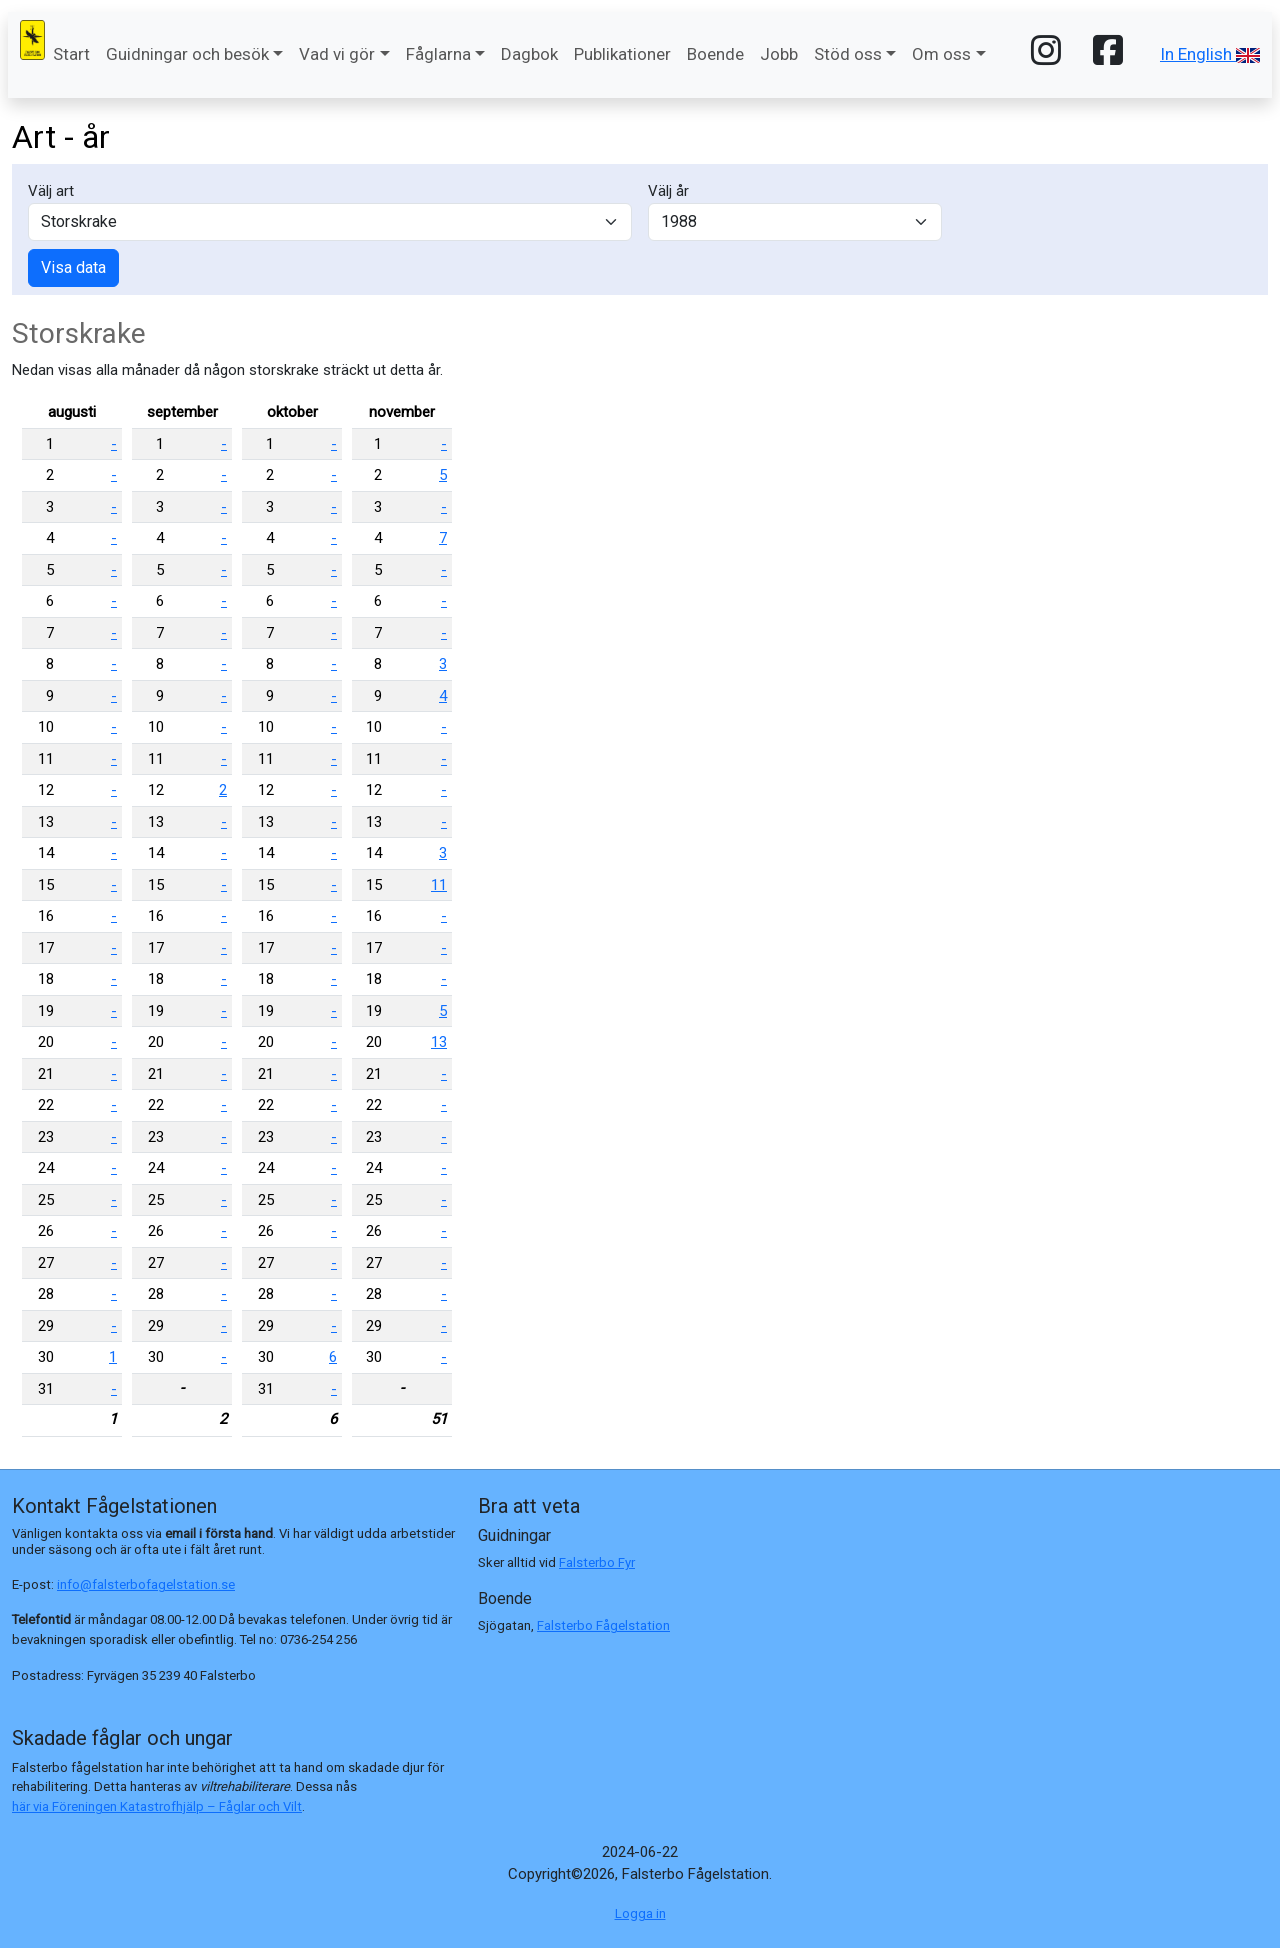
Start (71, 54)
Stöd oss (848, 54)
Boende (715, 54)
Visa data (73, 267)
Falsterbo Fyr (597, 1562)
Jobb (779, 54)
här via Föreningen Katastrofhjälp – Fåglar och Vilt (157, 1806)
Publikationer (622, 54)
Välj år (668, 191)
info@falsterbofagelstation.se (146, 1584)
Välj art (51, 191)
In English (1210, 54)
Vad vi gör (337, 54)
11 (439, 885)
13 (439, 1042)
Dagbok (529, 54)
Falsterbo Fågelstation (603, 1625)
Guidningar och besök (187, 54)
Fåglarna (438, 54)
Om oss (941, 54)
